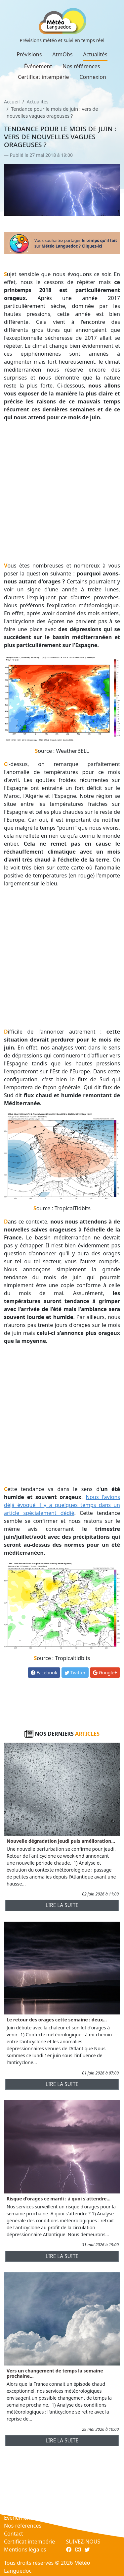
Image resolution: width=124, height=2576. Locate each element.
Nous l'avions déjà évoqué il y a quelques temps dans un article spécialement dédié (62, 1505)
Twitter (75, 1672)
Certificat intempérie (43, 77)
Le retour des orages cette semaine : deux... (57, 2019)
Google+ (105, 1672)
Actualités (95, 54)
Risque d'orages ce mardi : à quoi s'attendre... (58, 2198)
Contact (13, 2533)
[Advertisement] (62, 491)
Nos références (81, 66)
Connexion (92, 77)
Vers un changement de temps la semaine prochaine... (55, 2373)
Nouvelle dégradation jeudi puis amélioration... (61, 1841)
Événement (38, 66)
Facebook (44, 1672)
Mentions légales (25, 2549)
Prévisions (29, 54)
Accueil (12, 101)
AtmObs (62, 54)
